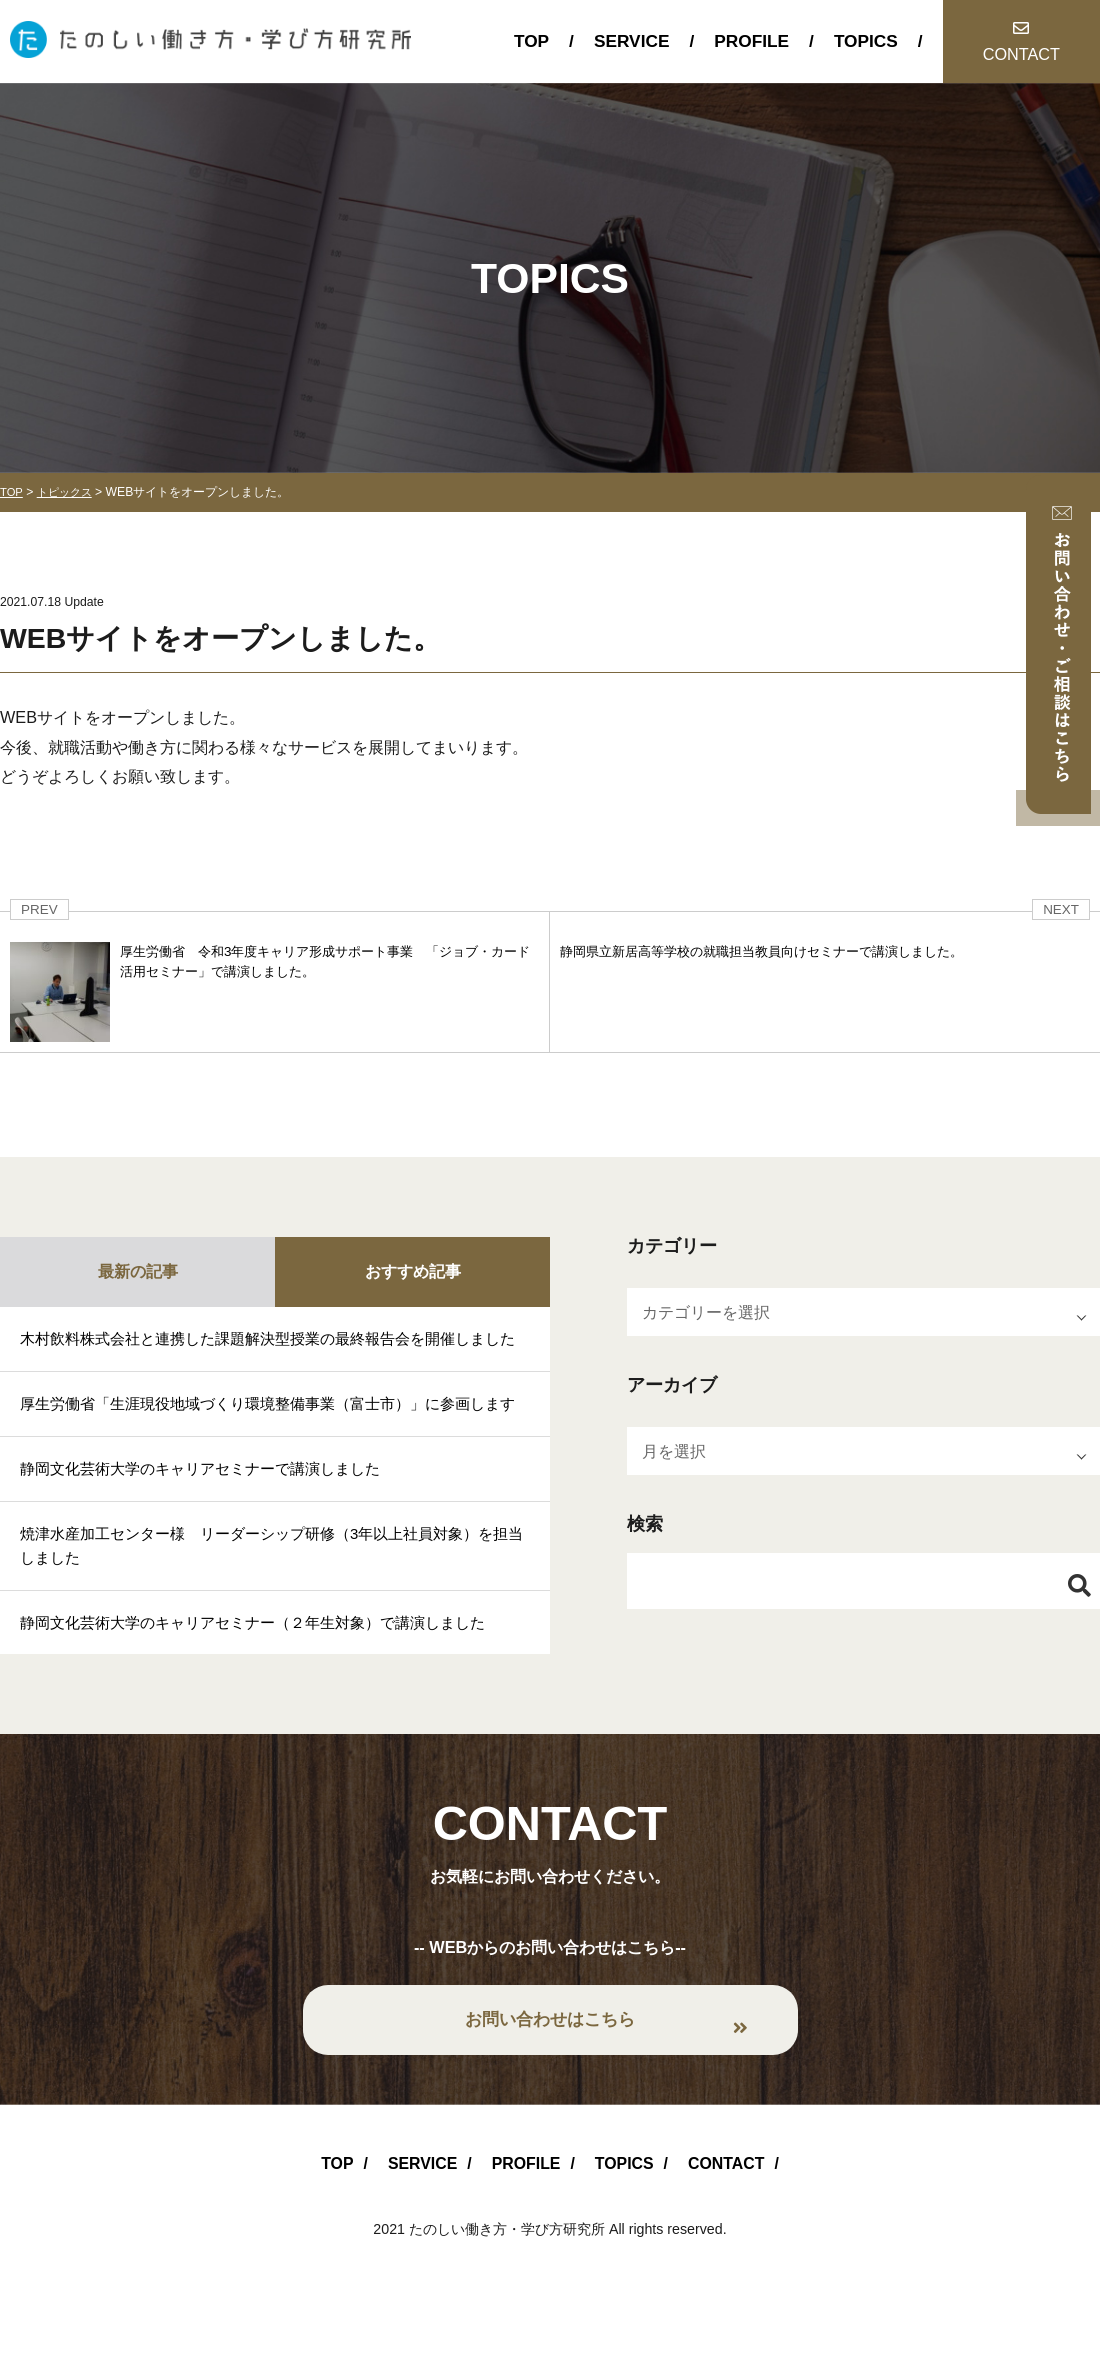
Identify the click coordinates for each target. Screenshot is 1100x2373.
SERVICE (632, 41)
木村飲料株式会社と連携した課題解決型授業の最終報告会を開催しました (268, 1353)
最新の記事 (138, 1271)
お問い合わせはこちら (550, 2084)
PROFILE (751, 41)
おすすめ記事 (413, 1271)
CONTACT (1021, 54)
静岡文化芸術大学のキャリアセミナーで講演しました (212, 1526)
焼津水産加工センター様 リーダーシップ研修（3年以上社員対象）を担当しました (272, 1606)
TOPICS (866, 41)
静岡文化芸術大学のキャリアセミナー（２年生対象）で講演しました (268, 1686)
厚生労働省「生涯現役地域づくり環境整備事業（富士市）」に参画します (268, 1446)
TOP (531, 41)
